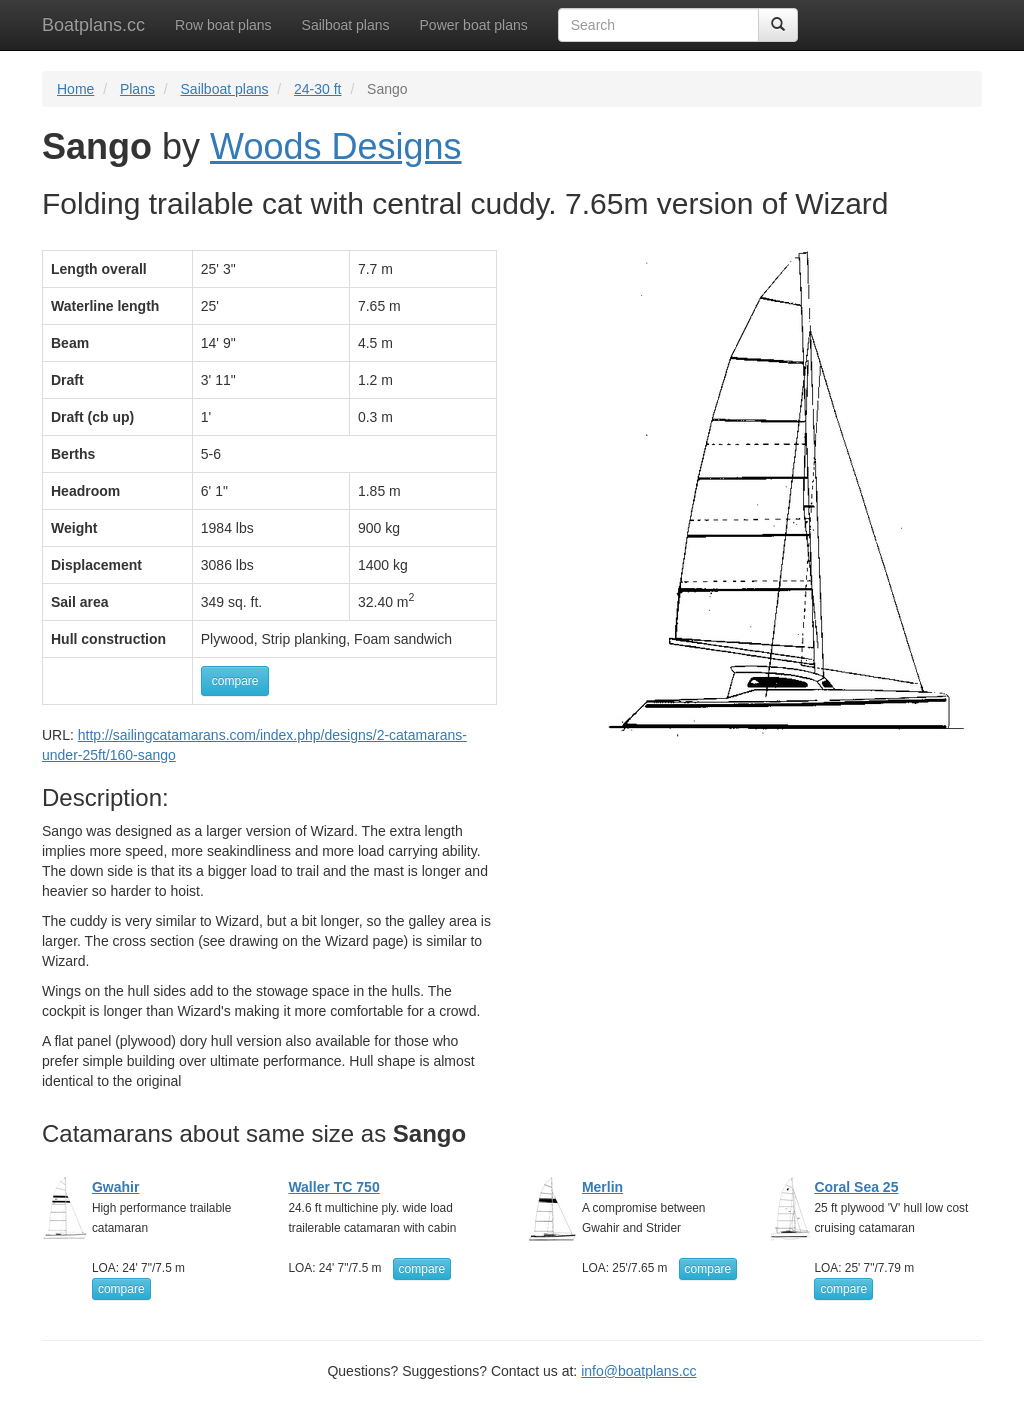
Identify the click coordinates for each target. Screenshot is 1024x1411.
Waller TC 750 (333, 1187)
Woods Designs (335, 146)
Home (75, 89)
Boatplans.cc (93, 25)
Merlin (602, 1187)
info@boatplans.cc (638, 1371)
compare (235, 681)
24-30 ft (317, 89)
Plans (137, 89)
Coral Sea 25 (856, 1187)
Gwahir (115, 1187)
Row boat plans (223, 25)
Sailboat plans (346, 25)
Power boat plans (474, 25)
